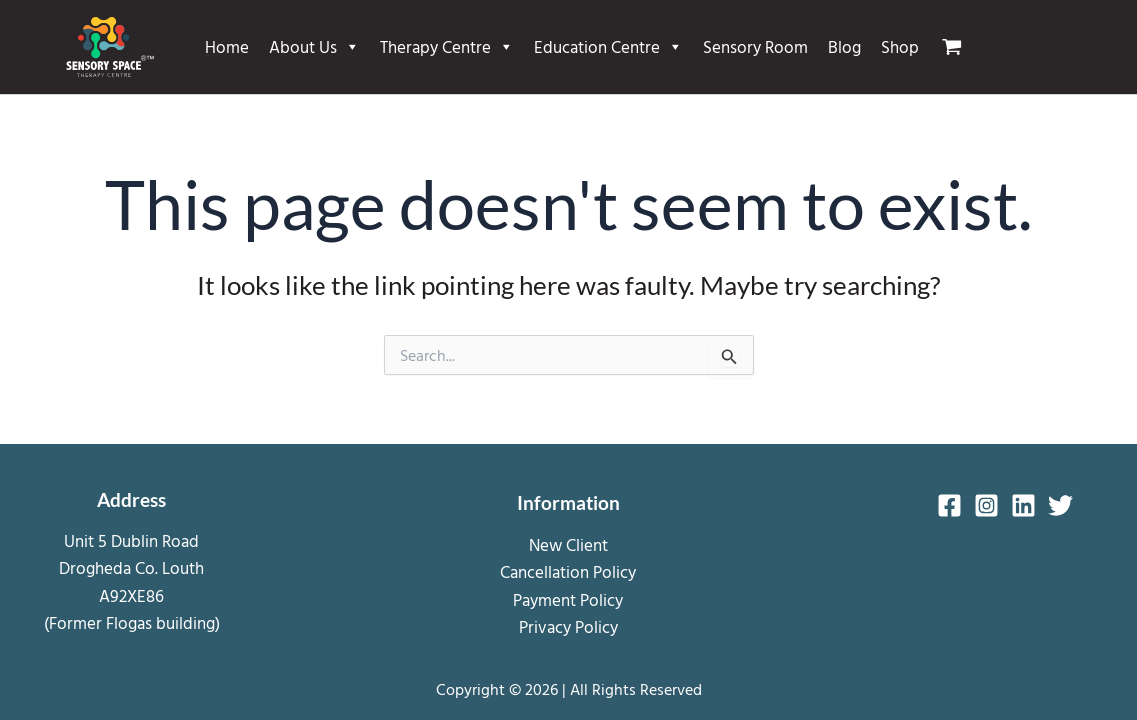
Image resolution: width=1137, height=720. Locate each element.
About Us (314, 47)
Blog (844, 46)
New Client (568, 544)
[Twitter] (1060, 505)
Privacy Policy (568, 626)
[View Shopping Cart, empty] (960, 47)
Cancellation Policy (568, 571)
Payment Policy (568, 599)
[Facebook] (949, 505)
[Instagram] (986, 505)
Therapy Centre (447, 47)
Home (227, 46)
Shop (900, 46)
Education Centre (608, 47)
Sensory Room (755, 46)
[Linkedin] (1023, 505)
